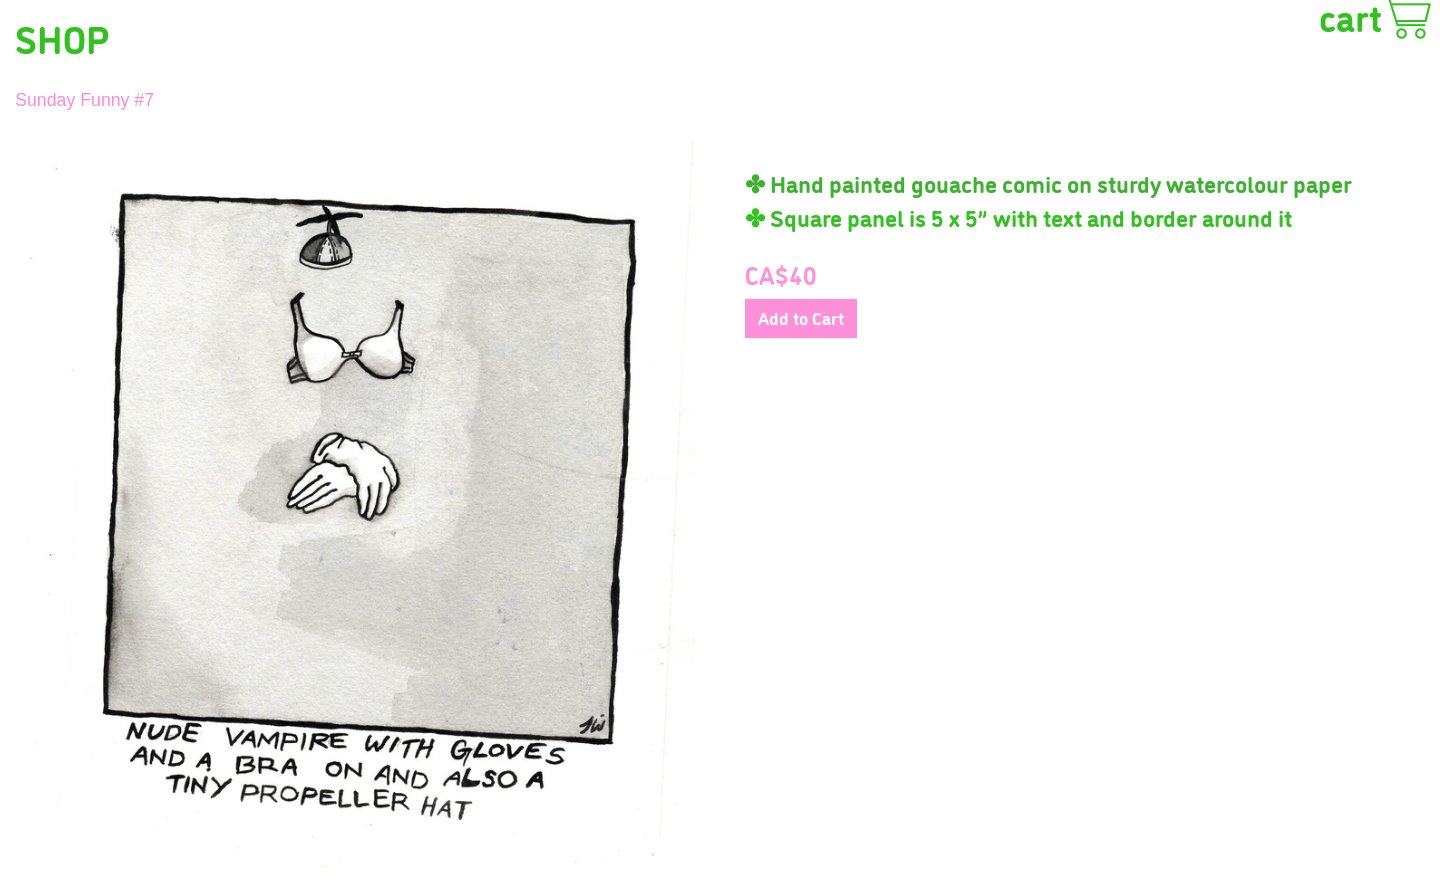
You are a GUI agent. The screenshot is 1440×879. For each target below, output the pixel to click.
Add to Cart (801, 317)
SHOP (62, 37)
